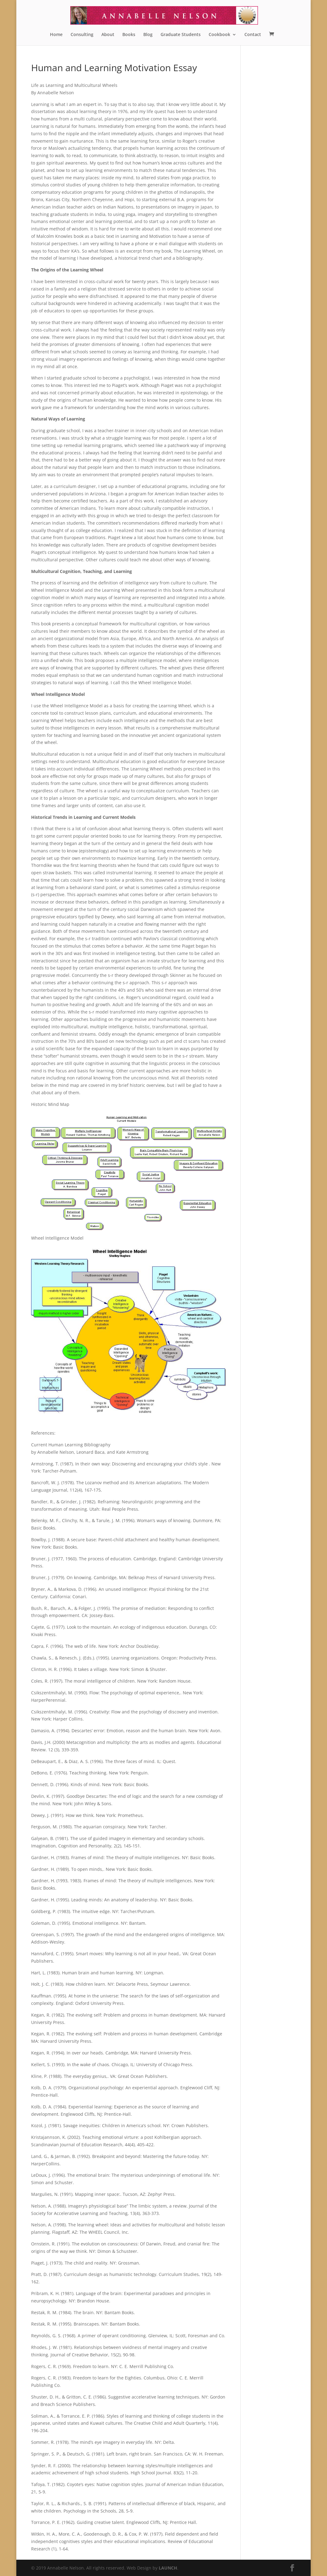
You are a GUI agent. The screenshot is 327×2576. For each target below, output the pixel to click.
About (107, 34)
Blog (148, 34)
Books (128, 34)
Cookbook (219, 34)
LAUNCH (168, 2568)
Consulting (82, 34)
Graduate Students (181, 34)
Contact (252, 34)
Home (56, 34)
